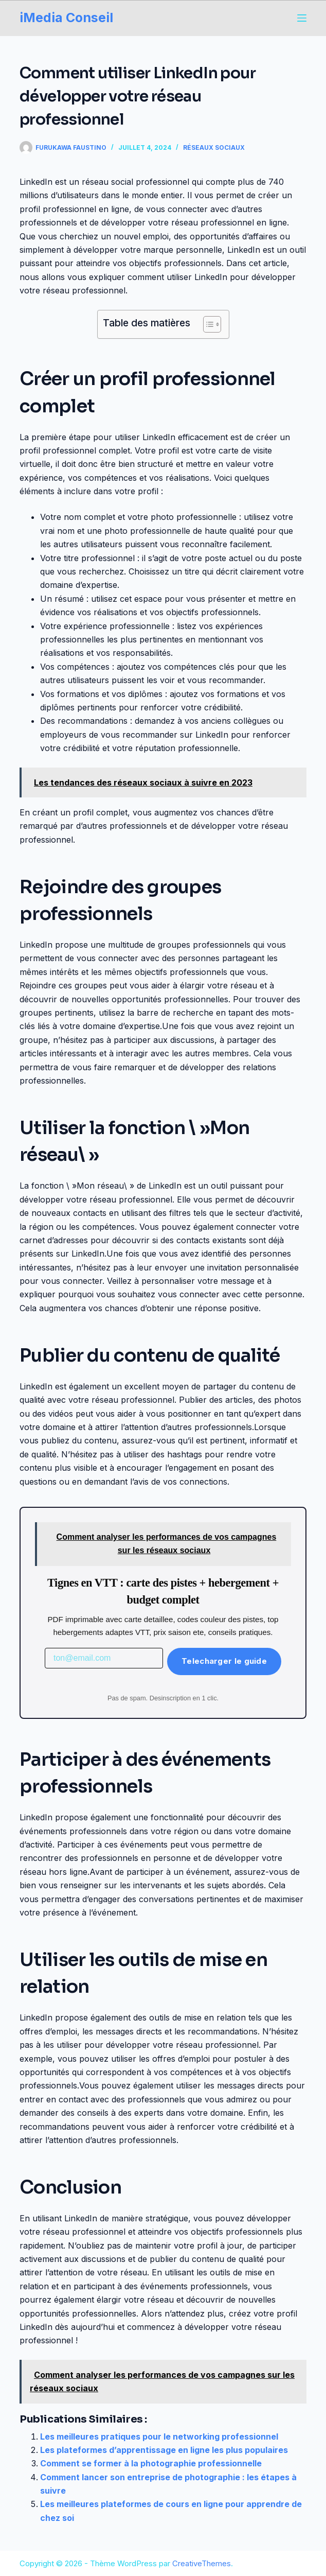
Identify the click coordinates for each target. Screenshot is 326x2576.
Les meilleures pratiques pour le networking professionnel (159, 2436)
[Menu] (301, 18)
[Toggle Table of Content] (207, 324)
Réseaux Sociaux (214, 147)
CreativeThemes (201, 2563)
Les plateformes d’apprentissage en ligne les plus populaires (164, 2450)
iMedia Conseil (66, 17)
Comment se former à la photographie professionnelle (151, 2463)
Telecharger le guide (224, 1661)
